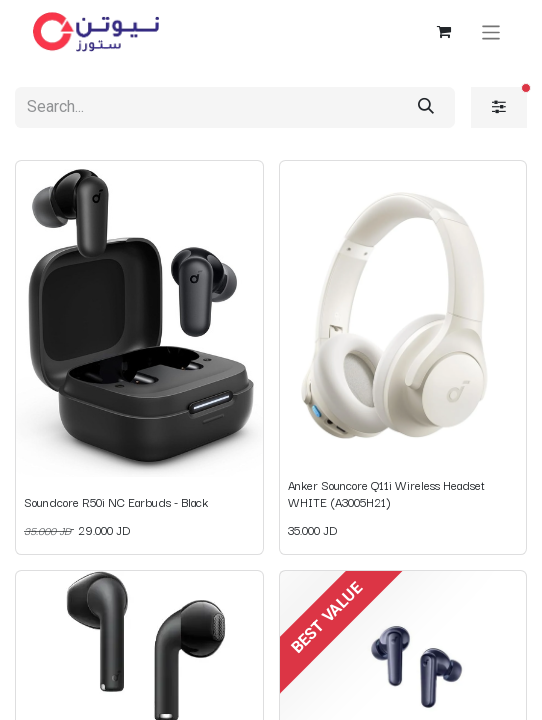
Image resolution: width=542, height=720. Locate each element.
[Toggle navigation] (491, 31)
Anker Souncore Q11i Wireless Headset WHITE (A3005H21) (386, 492)
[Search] (426, 107)
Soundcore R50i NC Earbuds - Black (116, 501)
